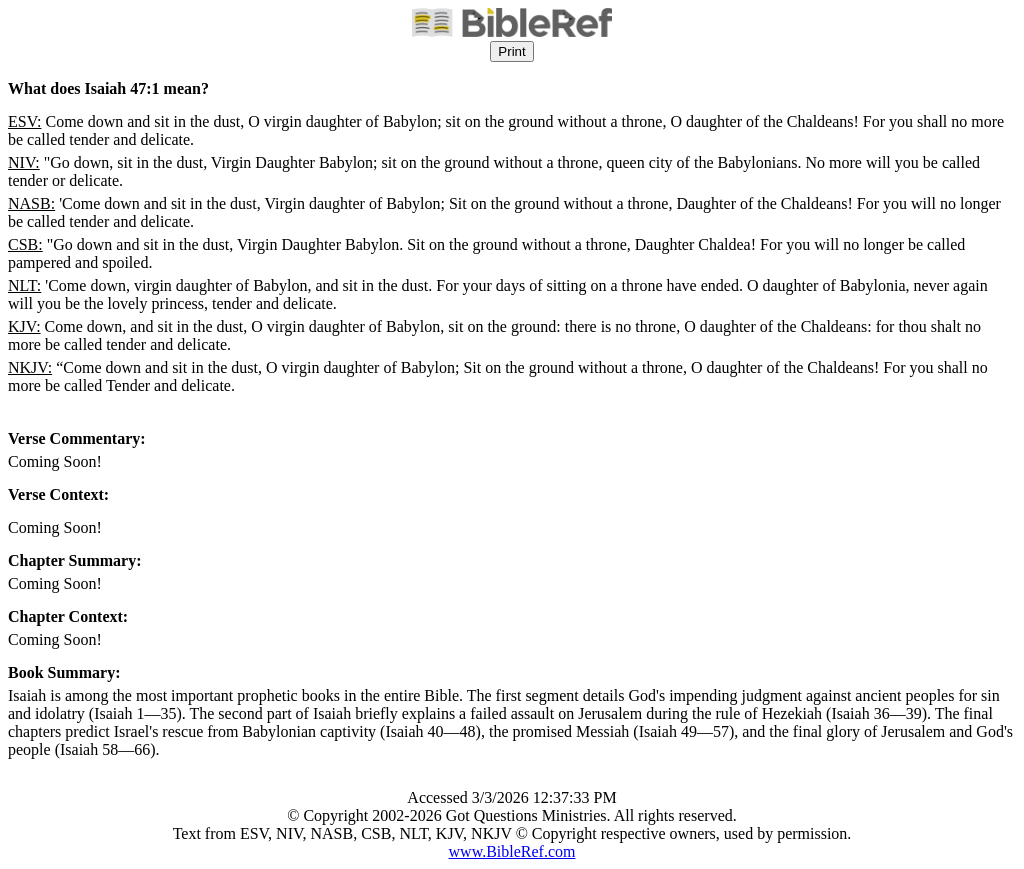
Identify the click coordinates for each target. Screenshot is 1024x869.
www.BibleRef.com (512, 851)
